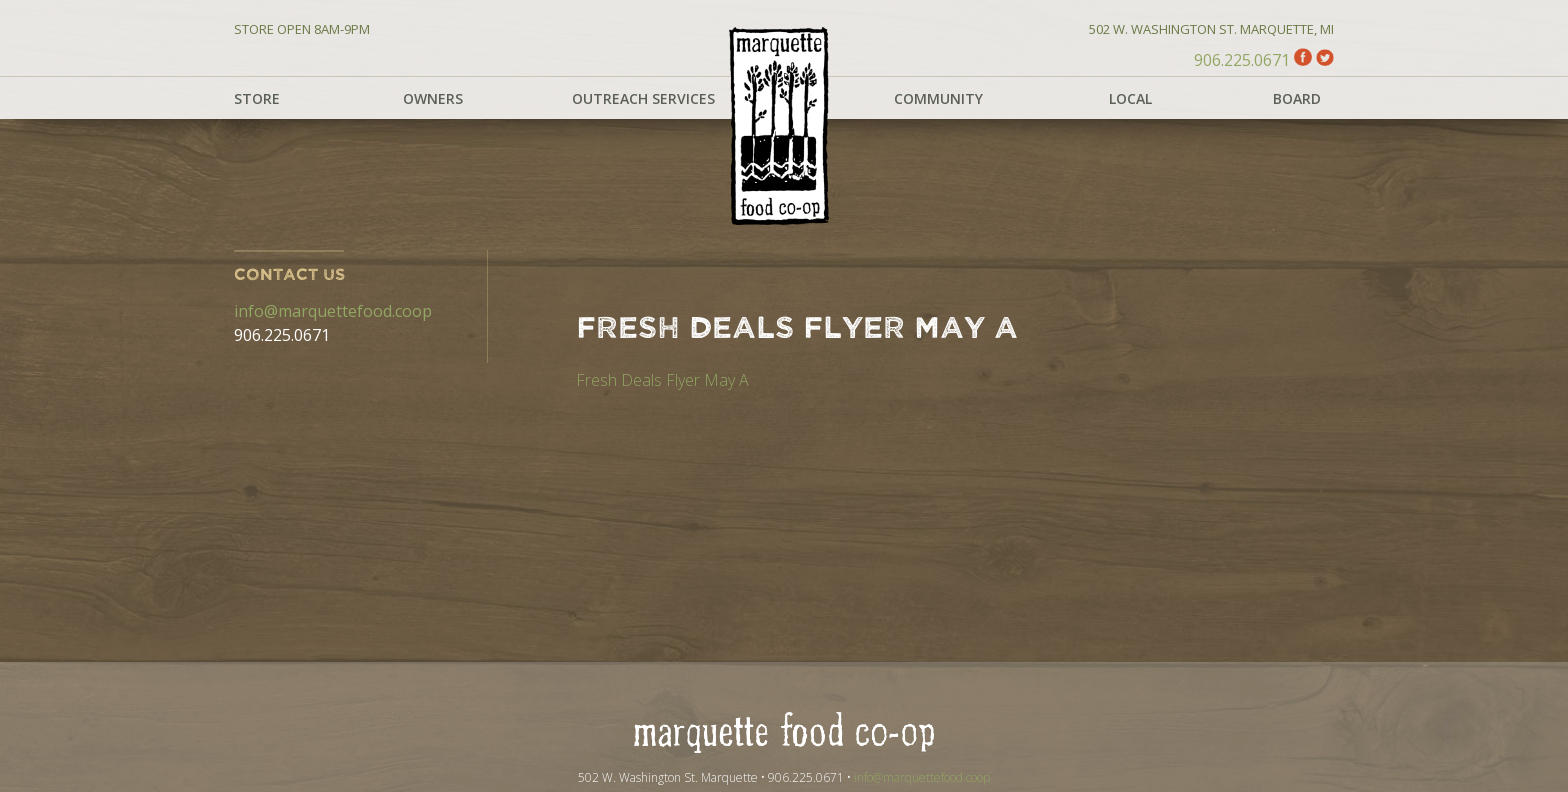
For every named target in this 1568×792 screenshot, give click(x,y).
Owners (433, 98)
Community (938, 98)
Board (1297, 98)
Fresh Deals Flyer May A (662, 380)
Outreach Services (643, 98)
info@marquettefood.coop (333, 311)
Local (1130, 98)
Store (257, 98)
